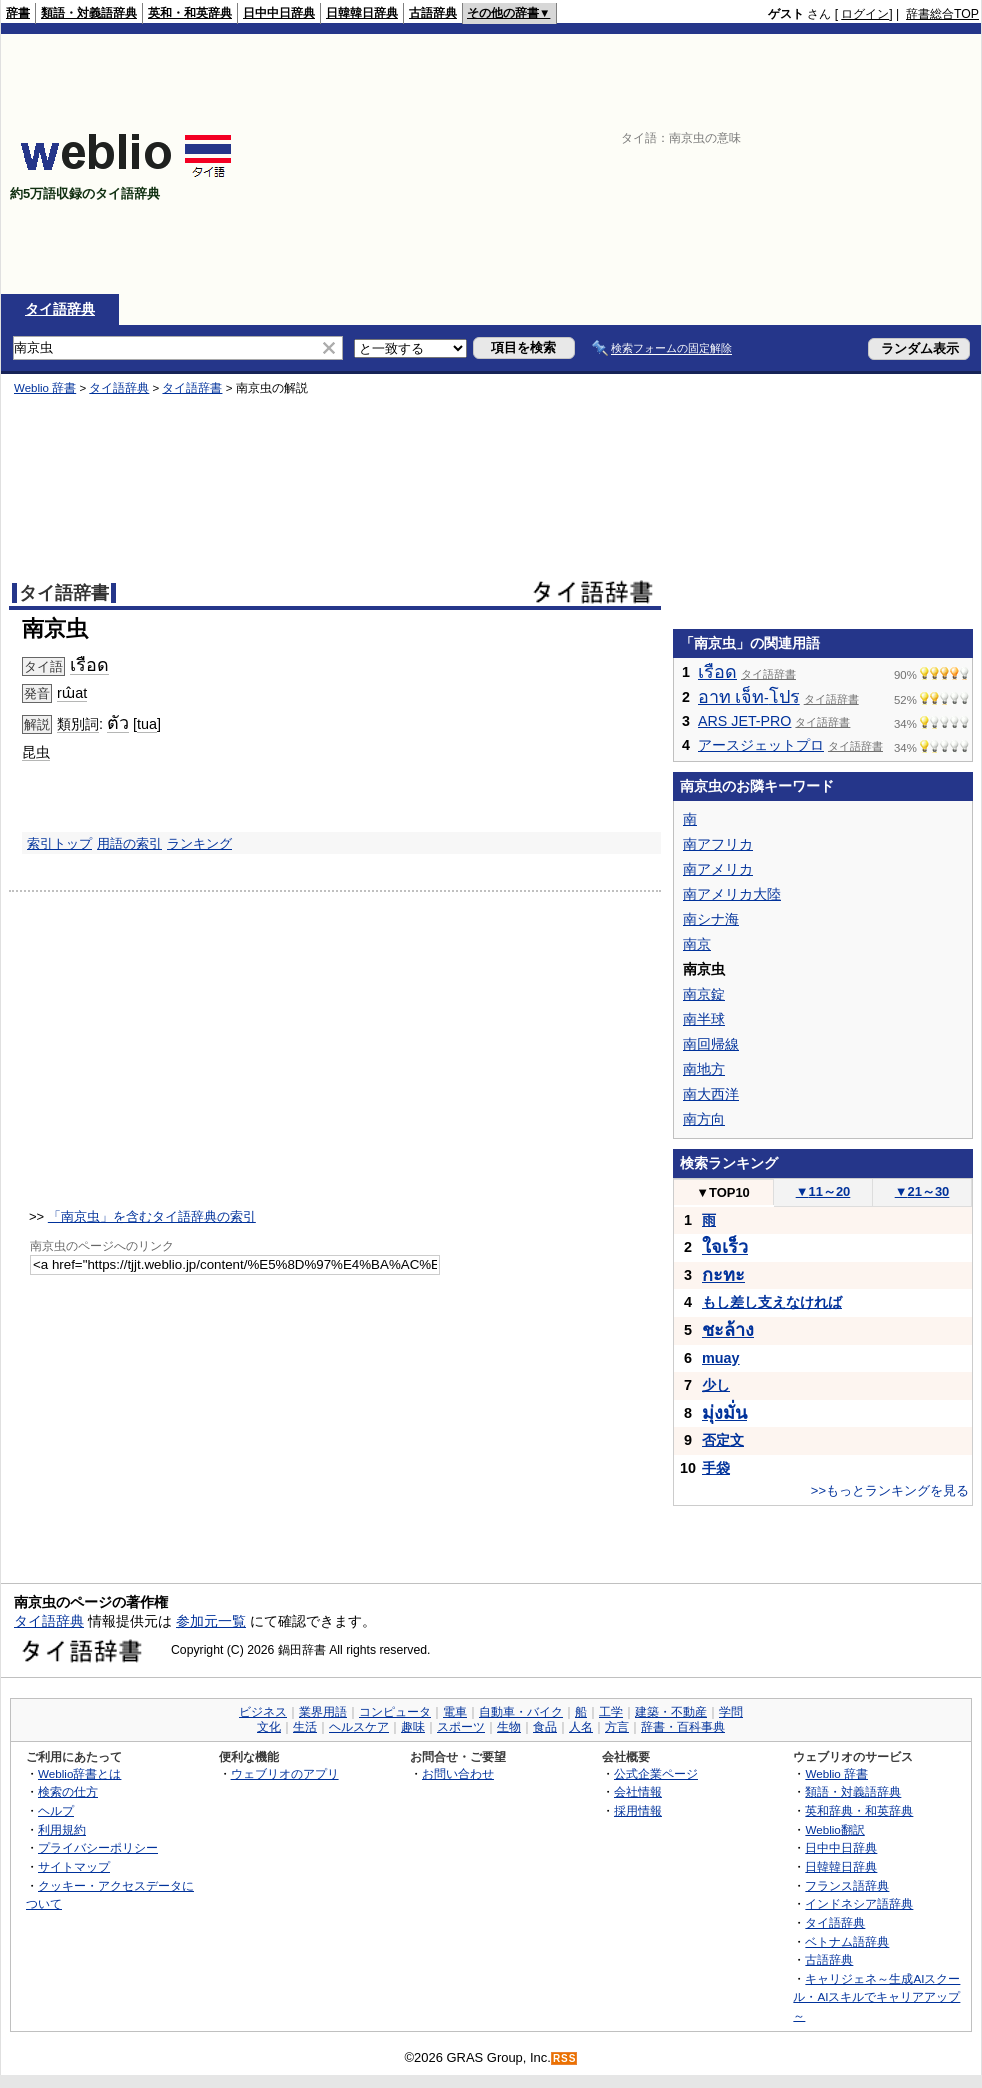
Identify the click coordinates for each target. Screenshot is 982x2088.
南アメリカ (718, 869)
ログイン (865, 14)
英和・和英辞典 (190, 13)
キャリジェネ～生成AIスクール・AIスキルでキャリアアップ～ (876, 1997)
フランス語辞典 (847, 1885)
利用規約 (62, 1829)
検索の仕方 (68, 1791)
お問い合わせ (458, 1773)
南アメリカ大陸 (732, 894)
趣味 (413, 1727)
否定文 (723, 1440)
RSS (565, 2058)
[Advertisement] (854, 164)
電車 (455, 1712)
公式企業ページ (656, 1773)
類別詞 (78, 724)
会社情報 (638, 1791)
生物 (509, 1727)
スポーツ (461, 1727)
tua (147, 724)
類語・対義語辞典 (89, 13)
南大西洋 (711, 1094)
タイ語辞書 (192, 388)
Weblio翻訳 (834, 1829)
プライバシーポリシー (98, 1847)
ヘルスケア (359, 1727)
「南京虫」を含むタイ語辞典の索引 (152, 1216)
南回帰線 (711, 1044)
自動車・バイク (521, 1712)
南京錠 (704, 994)
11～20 (823, 1191)
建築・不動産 (671, 1712)
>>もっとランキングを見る (890, 1490)
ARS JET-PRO (744, 721)
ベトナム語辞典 (847, 1941)
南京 (697, 944)
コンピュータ (395, 1712)
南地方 (704, 1069)
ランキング (199, 843)
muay (721, 1358)
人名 (581, 1727)
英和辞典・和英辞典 (859, 1810)
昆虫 (36, 752)
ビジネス (263, 1712)
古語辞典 (433, 13)
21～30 (922, 1191)
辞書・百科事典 (683, 1727)
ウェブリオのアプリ (285, 1773)
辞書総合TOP (942, 14)
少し (716, 1385)
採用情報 (638, 1810)
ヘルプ (56, 1810)
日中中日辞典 (279, 13)
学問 (731, 1712)
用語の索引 (129, 843)
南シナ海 (711, 919)
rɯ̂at (72, 693)
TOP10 (723, 1192)
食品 (545, 1727)
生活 (305, 1727)
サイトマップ (74, 1866)
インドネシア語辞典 (859, 1903)
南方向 (704, 1119)
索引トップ (59, 843)
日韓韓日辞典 (362, 13)
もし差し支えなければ (772, 1302)
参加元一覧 (211, 1621)
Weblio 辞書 (45, 388)
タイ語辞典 (60, 309)
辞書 (18, 13)
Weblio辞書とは (79, 1773)
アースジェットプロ (761, 745)
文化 (269, 1727)
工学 (611, 1712)
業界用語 (323, 1712)
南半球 (704, 1019)
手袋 (716, 1468)
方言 (617, 1727)
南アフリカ (718, 844)
